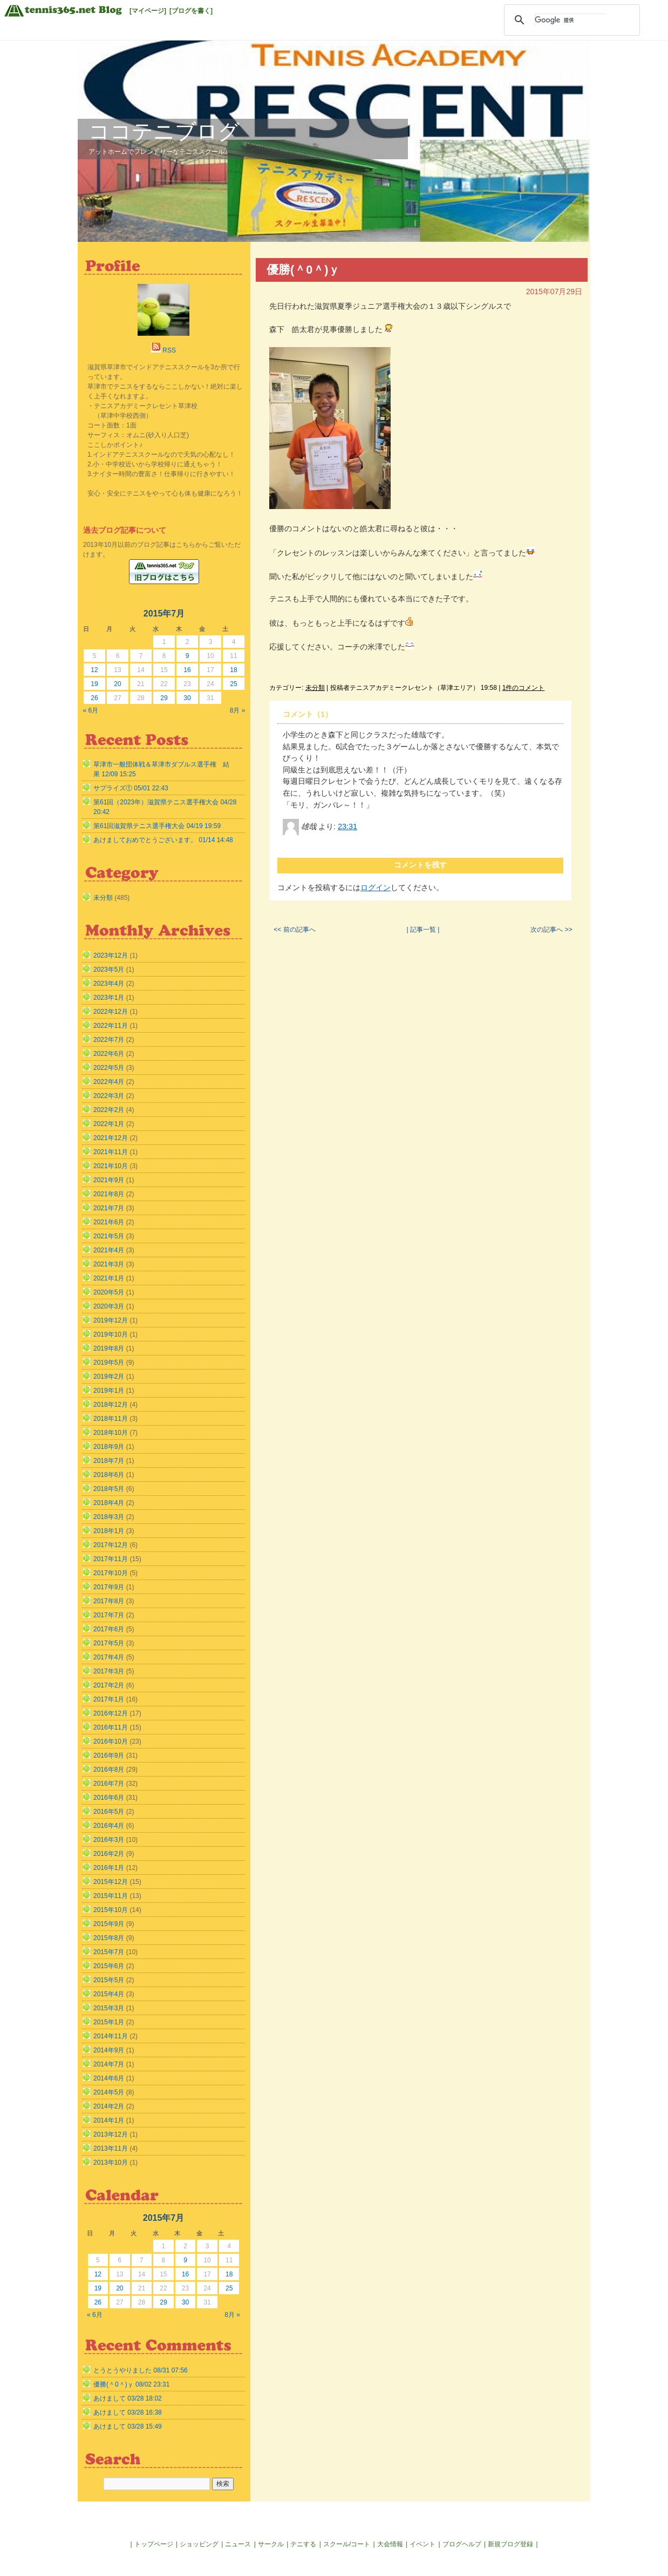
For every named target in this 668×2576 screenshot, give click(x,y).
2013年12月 (110, 2134)
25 (233, 684)
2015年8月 (108, 1938)
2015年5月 (108, 1980)
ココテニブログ (164, 131)
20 (117, 684)
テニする (303, 2544)
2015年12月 (110, 1882)
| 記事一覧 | (423, 929)
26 (94, 698)
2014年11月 (110, 2036)
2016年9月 (108, 1755)
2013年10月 (110, 2162)
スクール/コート (346, 2544)
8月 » (238, 710)
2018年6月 (108, 1475)
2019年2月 (108, 1376)
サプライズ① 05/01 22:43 (130, 788)
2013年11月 (110, 2148)
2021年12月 (110, 1138)
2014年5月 (108, 2092)
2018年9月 (108, 1446)
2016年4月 (108, 1825)
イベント (422, 2544)
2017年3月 (108, 1671)
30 (186, 698)
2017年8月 (108, 1601)
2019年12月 (110, 1320)
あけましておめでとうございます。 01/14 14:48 (163, 840)
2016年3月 (108, 1839)
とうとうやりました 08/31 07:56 (140, 2370)
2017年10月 (110, 1573)
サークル (271, 2544)
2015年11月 (110, 1896)
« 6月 (91, 710)
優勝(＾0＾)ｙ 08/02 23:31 (131, 2384)
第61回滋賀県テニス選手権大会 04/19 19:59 (157, 826)
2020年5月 (108, 1292)
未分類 (315, 688)
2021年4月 (108, 1250)
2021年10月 (110, 1166)
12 (94, 670)
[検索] (570, 19)
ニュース (238, 2544)
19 (94, 684)
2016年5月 (108, 1811)
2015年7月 (108, 1952)
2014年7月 (108, 2064)
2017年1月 (108, 1699)
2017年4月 (108, 1657)
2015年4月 (108, 1994)
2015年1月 (108, 2022)
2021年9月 (108, 1180)
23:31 (347, 826)
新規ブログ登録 (510, 2544)
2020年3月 (108, 1306)
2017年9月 (108, 1587)
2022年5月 (108, 1068)
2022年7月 (108, 1039)
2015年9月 (108, 1924)
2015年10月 (110, 1910)
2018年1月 (108, 1531)
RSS (169, 350)
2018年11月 (110, 1418)
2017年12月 (110, 1545)
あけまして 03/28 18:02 (127, 2398)
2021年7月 (108, 1208)
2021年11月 (110, 1152)
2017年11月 (110, 1559)
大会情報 (390, 2544)
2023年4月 (108, 983)
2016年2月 (108, 1854)
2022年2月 (108, 1110)
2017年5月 (108, 1643)
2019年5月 (108, 1362)
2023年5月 (108, 969)
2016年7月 (108, 1783)
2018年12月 (110, 1404)
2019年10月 (110, 1334)
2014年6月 (108, 2078)
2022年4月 (108, 1082)
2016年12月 (110, 1713)
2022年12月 (110, 1011)
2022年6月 (108, 1053)
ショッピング (199, 2544)
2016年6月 (108, 1797)
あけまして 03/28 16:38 (127, 2412)
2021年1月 (108, 1278)
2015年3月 (108, 2008)
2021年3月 (108, 1264)
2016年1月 (108, 1868)
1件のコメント (523, 688)
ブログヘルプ (461, 2544)
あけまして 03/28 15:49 (127, 2426)
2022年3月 (108, 1096)
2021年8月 (108, 1194)
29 (163, 698)
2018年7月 (108, 1461)
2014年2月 (108, 2106)
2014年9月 (108, 2050)
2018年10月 (110, 1432)
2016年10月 (110, 1741)
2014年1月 (108, 2120)
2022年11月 (110, 1025)
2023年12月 (110, 955)
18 (233, 670)
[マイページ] (147, 11)
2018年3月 (108, 1517)
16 (186, 670)
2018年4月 (108, 1503)
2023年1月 (108, 997)
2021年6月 (108, 1222)
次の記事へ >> (551, 929)
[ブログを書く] (191, 11)
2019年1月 (108, 1390)
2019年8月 (108, 1348)
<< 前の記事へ (294, 929)
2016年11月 (110, 1727)
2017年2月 (108, 1685)
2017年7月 (108, 1615)
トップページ (153, 2544)
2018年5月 (108, 1489)
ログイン (375, 887)
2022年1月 (108, 1124)
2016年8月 (108, 1769)
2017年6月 (108, 1629)
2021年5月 (108, 1236)
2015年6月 (108, 1966)
